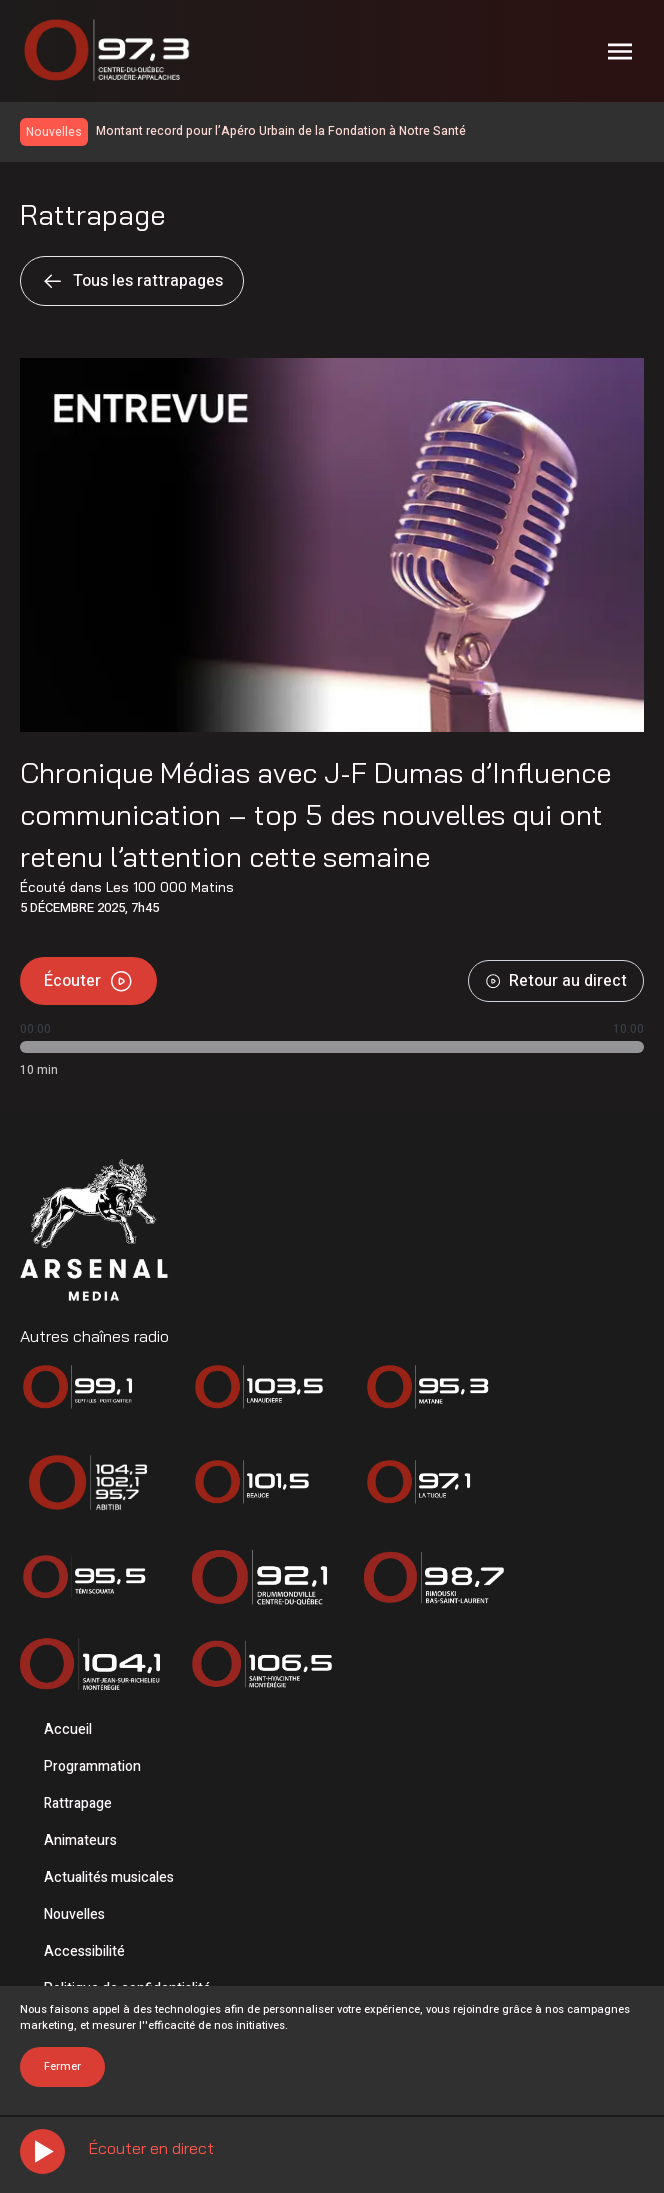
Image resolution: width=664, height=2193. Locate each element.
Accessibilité (84, 1951)
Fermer (62, 2066)
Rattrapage (78, 1803)
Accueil (68, 1729)
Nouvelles (74, 1914)
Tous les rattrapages (132, 281)
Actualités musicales (109, 1877)
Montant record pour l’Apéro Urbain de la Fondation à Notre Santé (281, 131)
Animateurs (80, 1840)
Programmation (92, 1766)
